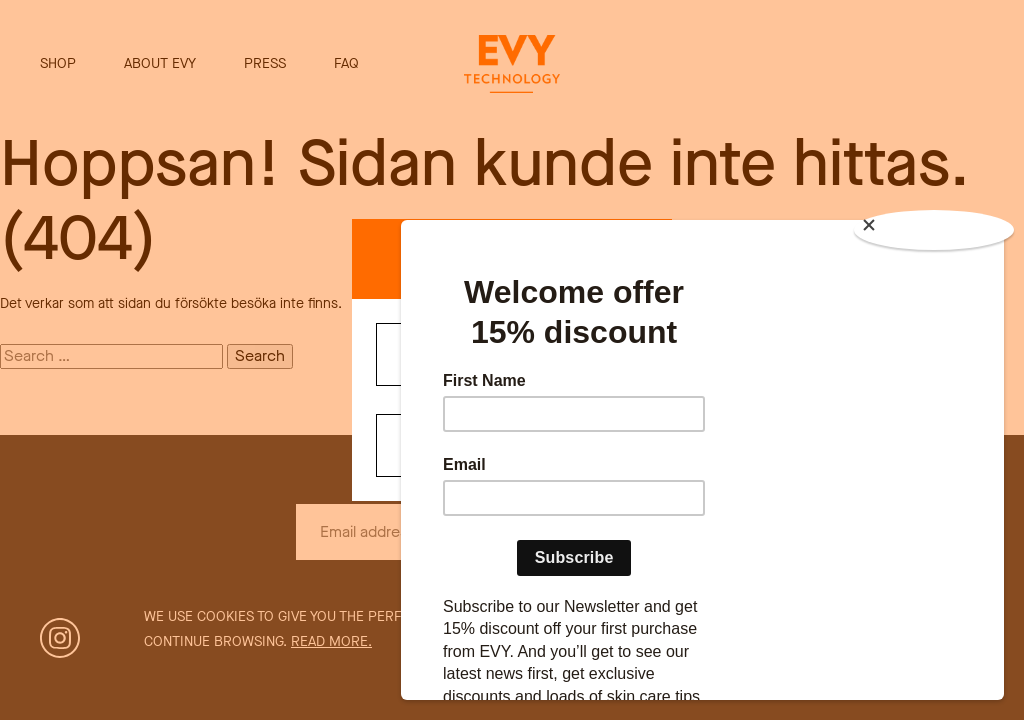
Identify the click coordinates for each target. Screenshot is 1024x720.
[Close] (934, 230)
